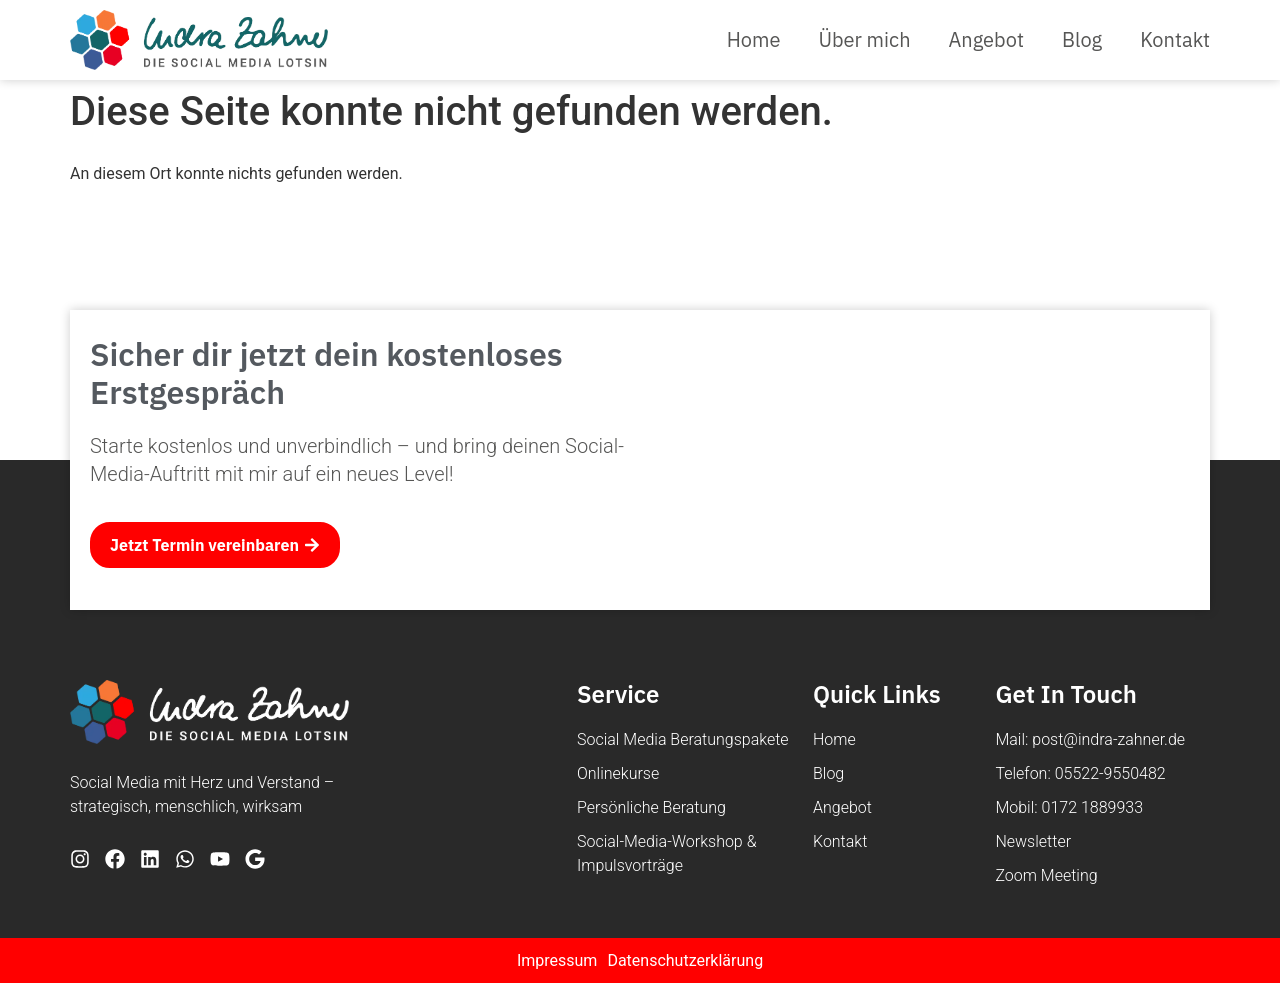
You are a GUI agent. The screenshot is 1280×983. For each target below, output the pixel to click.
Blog (1082, 39)
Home (754, 39)
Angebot (986, 39)
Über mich (864, 39)
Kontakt (1175, 39)
